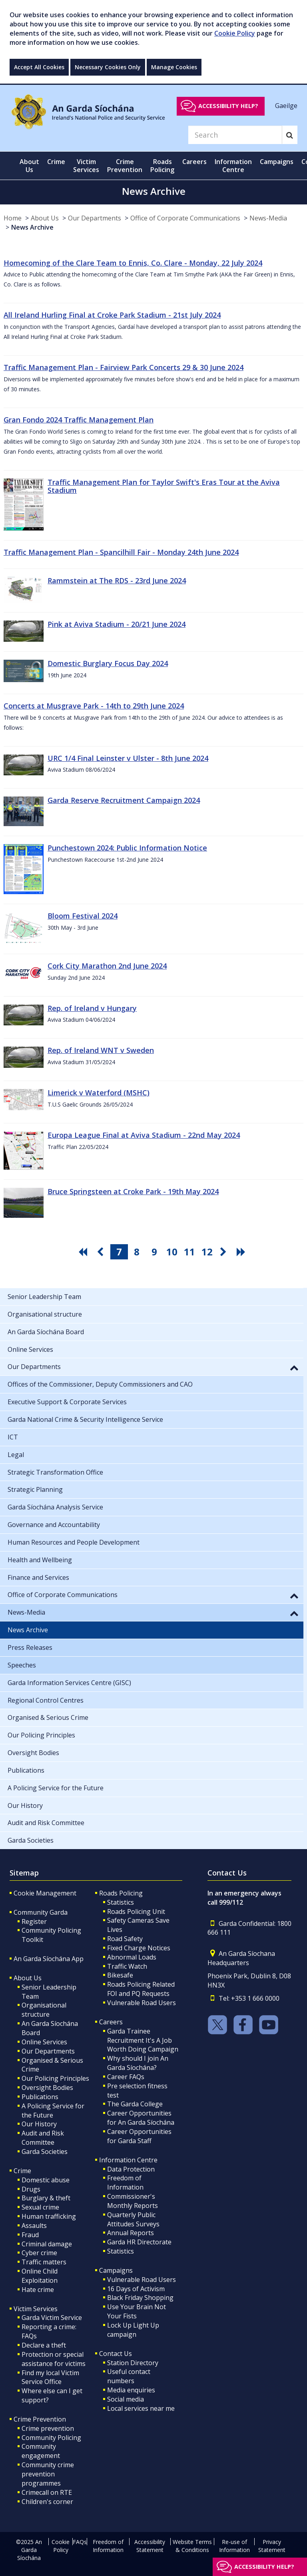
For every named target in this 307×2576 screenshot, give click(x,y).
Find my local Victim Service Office (50, 2377)
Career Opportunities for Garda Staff (139, 2136)
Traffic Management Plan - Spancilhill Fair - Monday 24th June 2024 (121, 552)
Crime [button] (56, 161)
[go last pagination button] (242, 1251)
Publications (40, 2096)
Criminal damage (47, 2244)
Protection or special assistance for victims (54, 2359)
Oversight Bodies (47, 2087)
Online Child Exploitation (40, 2276)
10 (171, 1251)
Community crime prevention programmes (48, 2474)
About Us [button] (29, 165)
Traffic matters (44, 2262)
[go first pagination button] (84, 1251)
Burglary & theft (46, 2198)
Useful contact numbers (128, 2376)
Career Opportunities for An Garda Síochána (140, 2118)
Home (13, 218)
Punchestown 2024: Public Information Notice (127, 848)
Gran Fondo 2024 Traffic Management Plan (79, 419)
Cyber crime (39, 2252)
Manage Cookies (174, 67)
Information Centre (128, 2160)
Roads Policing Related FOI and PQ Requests (141, 1989)
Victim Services (36, 2308)
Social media (125, 2399)
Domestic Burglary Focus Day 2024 (108, 663)
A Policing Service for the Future (53, 2111)
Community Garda (41, 1912)
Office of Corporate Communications (185, 218)
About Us (45, 218)
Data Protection (131, 2169)
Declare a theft (44, 2345)
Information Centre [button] (233, 165)
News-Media (268, 218)
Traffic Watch (127, 1966)
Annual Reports (130, 2232)
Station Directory (132, 2362)
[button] (294, 1367)
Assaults (34, 2225)
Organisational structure (44, 2010)
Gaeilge (286, 105)
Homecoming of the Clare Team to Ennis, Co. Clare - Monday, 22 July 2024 (133, 263)
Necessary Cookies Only (108, 67)
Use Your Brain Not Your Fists (136, 2311)
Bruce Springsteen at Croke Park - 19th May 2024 (133, 1191)
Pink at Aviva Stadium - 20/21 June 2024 (116, 624)
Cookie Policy (234, 33)
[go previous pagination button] (101, 1251)
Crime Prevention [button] (124, 165)
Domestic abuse (46, 2180)
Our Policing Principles (55, 2078)
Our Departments (94, 218)
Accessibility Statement (149, 2546)
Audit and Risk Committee (43, 2138)
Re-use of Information (234, 2546)
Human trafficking (49, 2216)
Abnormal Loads (131, 1957)
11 (189, 1251)
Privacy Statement (271, 2546)
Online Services (44, 2042)
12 (207, 1251)
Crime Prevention (40, 2419)
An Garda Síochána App (49, 1958)
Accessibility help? (228, 106)
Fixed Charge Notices (138, 1948)
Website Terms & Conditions (192, 2546)
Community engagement (41, 2451)
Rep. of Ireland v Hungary (92, 1008)
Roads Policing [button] (162, 165)
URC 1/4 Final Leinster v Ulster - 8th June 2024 (128, 758)
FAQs (80, 2542)
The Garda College (135, 2104)
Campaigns (116, 2270)
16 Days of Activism (136, 2288)
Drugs (31, 2189)
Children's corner (47, 2501)
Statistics (120, 1902)
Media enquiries (131, 2390)
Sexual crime (40, 2207)
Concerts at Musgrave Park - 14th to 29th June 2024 (94, 706)
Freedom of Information (125, 2183)
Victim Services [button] (86, 165)
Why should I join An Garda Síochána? (137, 2063)
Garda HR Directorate (139, 2242)
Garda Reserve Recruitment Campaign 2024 (124, 800)
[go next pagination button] (224, 1251)
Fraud (30, 2234)
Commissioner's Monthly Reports (132, 2201)
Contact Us (115, 2353)
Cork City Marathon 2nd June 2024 (107, 966)
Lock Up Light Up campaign (133, 2330)
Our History (39, 2124)
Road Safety (125, 1938)
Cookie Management (45, 1893)
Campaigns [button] (276, 161)
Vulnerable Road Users (141, 2002)
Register (34, 1921)
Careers (111, 2022)
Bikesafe (120, 1975)
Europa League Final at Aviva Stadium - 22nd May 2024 (144, 1135)
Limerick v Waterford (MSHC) (99, 1092)
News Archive (32, 227)
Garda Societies (45, 2151)
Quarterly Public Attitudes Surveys (133, 2219)
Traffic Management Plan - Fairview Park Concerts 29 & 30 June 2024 (123, 367)
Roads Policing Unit (136, 1911)
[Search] (235, 135)
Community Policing (51, 2437)
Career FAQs (125, 2076)
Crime (22, 2170)
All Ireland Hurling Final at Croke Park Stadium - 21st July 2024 (112, 315)
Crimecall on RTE (47, 2492)
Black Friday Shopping (140, 2297)
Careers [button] (194, 161)
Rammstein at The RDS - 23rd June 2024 (117, 580)
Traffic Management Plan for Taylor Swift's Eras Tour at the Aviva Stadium (164, 486)
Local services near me (141, 2408)
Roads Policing (121, 1893)
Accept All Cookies (39, 67)
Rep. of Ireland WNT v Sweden (101, 1050)
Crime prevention (48, 2428)
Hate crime (38, 2289)
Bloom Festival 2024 (83, 916)
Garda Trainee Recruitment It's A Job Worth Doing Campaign (142, 2040)
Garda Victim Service (52, 2317)
